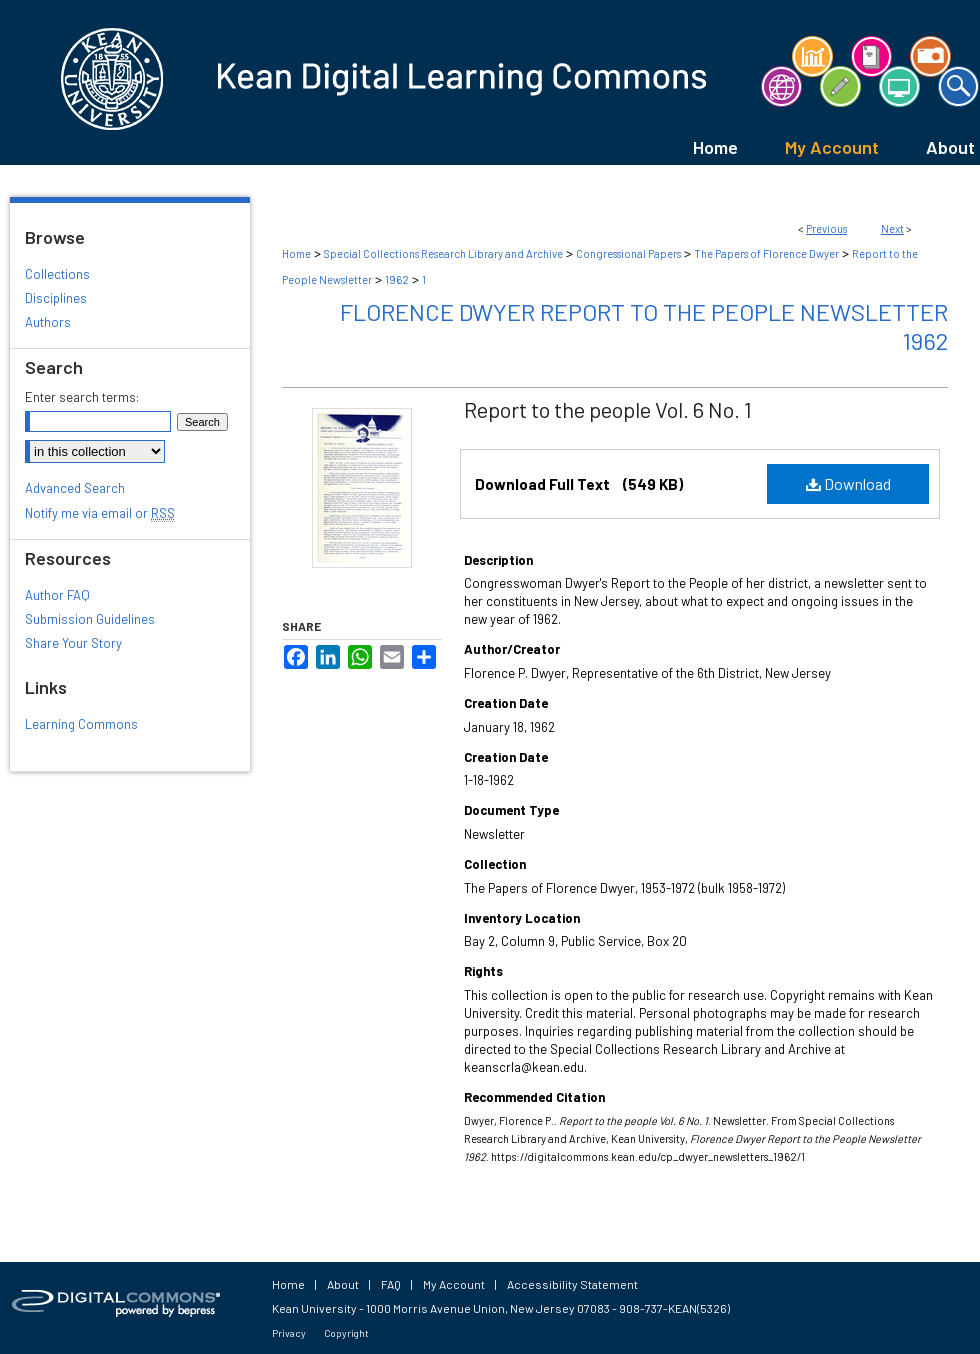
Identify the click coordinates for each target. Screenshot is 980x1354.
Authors (48, 322)
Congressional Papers (628, 253)
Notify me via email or (100, 513)
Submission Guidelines (90, 619)
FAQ (391, 1284)
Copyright (346, 1333)
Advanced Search (75, 488)
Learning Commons (81, 724)
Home (296, 253)
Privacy (289, 1333)
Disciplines (56, 298)
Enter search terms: (82, 397)
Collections (57, 274)
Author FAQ (57, 595)
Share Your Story (73, 643)
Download (848, 483)
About (343, 1284)
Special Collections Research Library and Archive (443, 253)
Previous (826, 228)
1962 (397, 279)
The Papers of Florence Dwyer (766, 253)
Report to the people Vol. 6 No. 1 (608, 409)
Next (892, 228)
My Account (454, 1284)
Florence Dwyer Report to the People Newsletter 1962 (644, 326)
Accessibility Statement (572, 1284)
